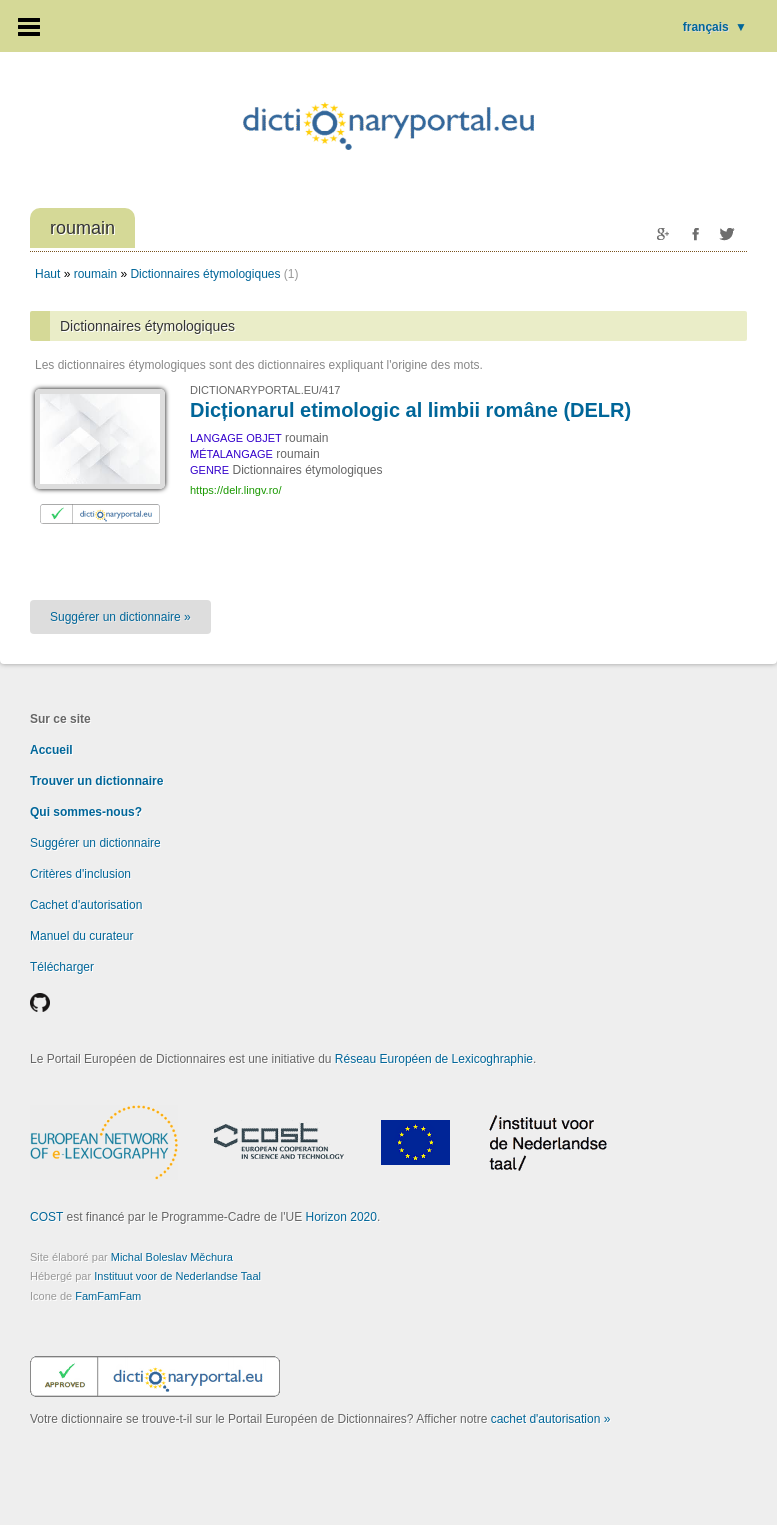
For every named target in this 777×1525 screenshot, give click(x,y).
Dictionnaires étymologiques (205, 274)
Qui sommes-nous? (86, 812)
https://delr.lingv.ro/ (236, 490)
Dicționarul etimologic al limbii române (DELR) (410, 410)
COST (46, 1217)
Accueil (51, 750)
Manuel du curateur (81, 936)
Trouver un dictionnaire (96, 781)
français (715, 27)
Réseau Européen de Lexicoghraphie (434, 1059)
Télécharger (62, 967)
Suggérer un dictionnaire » (120, 617)
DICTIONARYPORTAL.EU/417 (265, 390)
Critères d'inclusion (80, 874)
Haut (47, 274)
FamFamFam (108, 1296)
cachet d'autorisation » (551, 1419)
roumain (95, 274)
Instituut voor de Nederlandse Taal (177, 1276)
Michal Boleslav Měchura (172, 1257)
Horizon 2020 (341, 1217)
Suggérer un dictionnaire (95, 843)
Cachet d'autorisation (86, 905)
